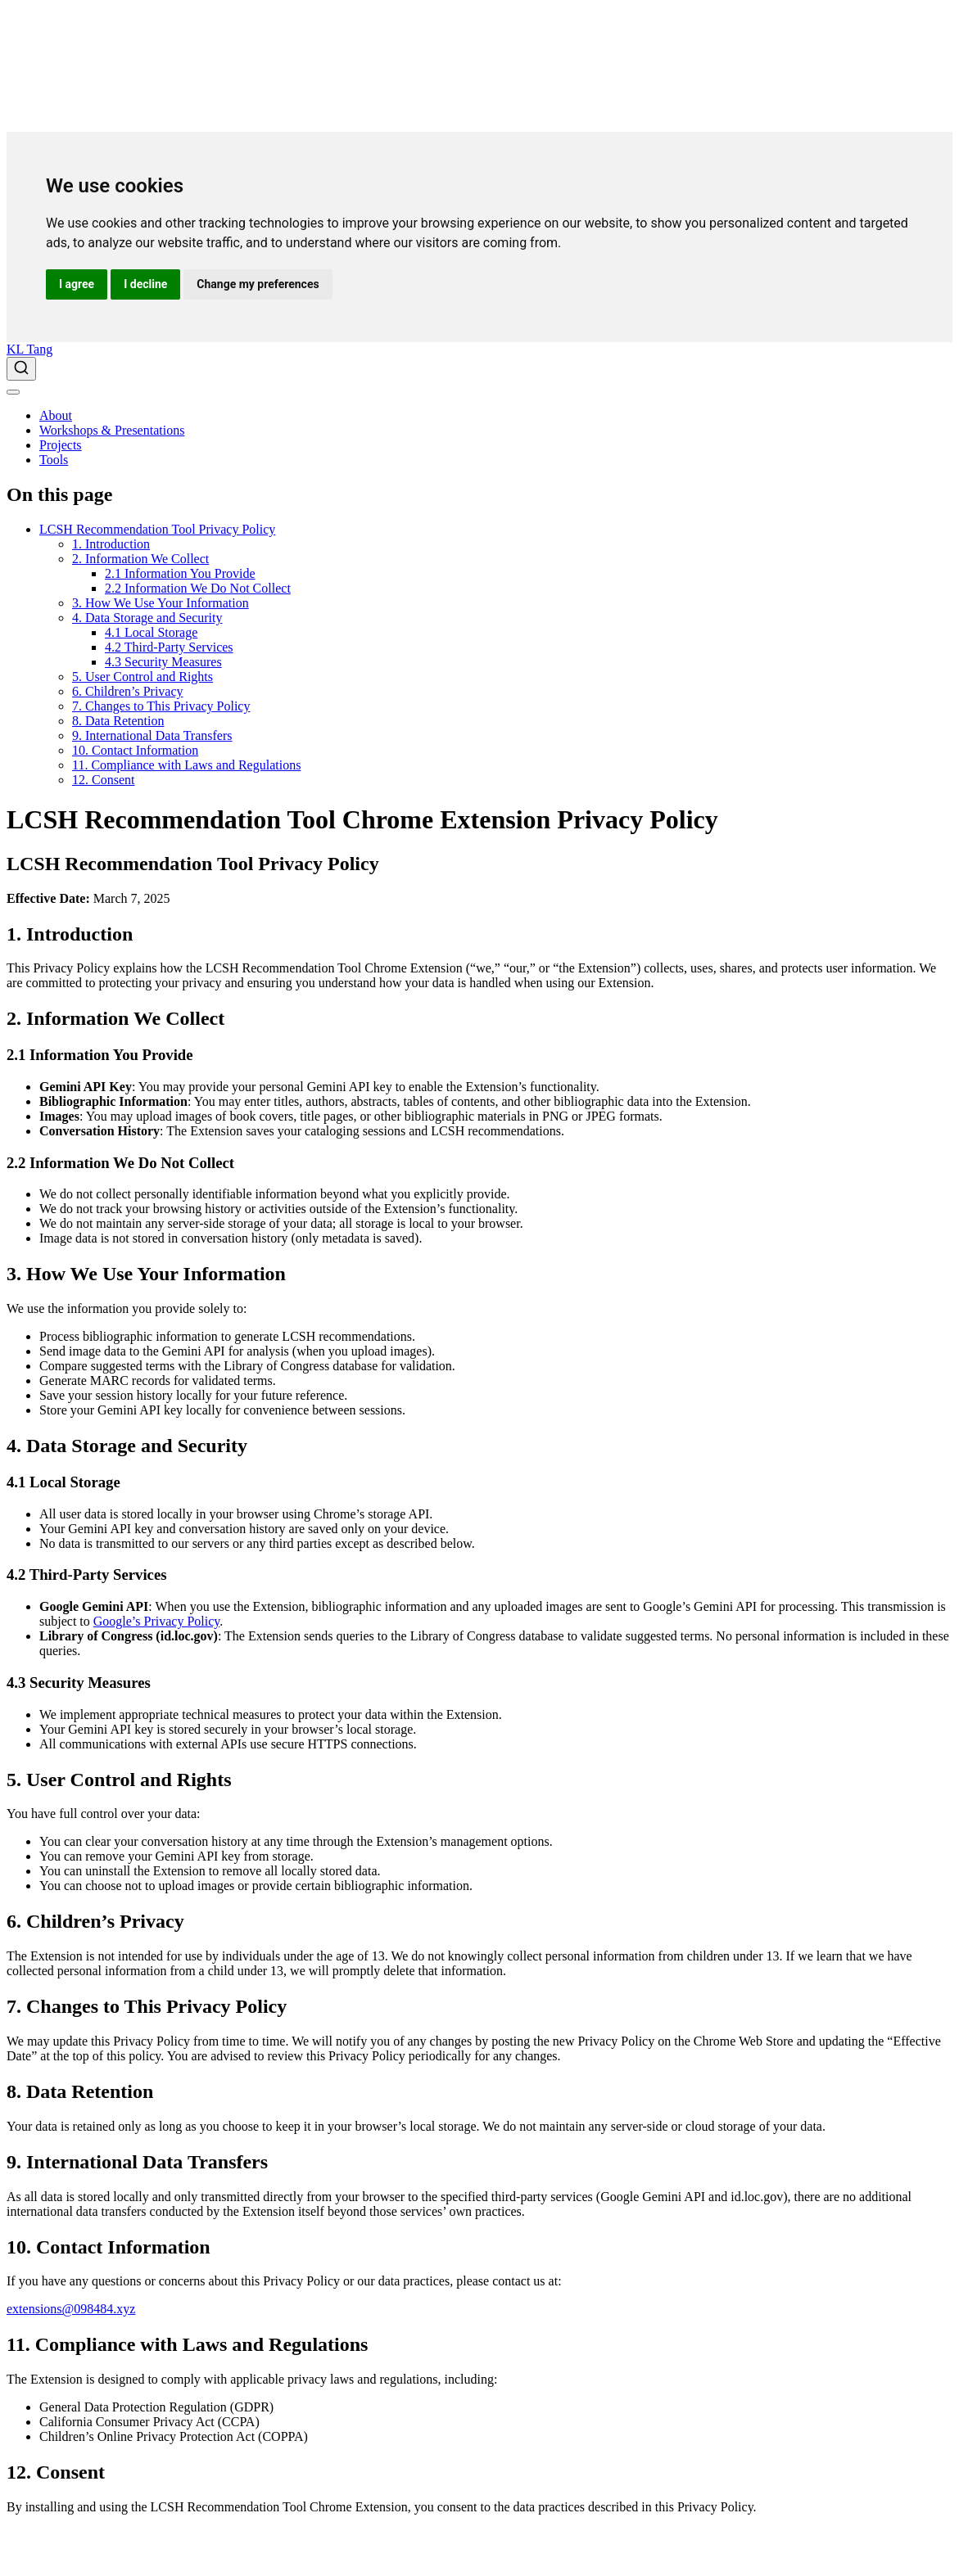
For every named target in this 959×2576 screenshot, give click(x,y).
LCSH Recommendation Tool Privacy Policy (157, 529)
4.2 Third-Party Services (169, 647)
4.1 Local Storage (151, 632)
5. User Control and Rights (142, 676)
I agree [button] (76, 284)
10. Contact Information (135, 750)
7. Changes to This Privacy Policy (161, 706)
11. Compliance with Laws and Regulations (186, 765)
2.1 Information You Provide (180, 573)
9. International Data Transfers (152, 735)
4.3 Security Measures (163, 662)
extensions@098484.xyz (71, 2309)
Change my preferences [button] (258, 284)
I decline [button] (145, 284)
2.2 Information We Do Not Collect (198, 588)
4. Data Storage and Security (147, 618)
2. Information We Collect (140, 559)
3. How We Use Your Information (160, 603)
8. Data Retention (118, 721)
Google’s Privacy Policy (156, 1621)
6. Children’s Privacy (127, 691)
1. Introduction (111, 544)
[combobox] (479, 369)
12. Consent (103, 780)
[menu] (13, 392)
